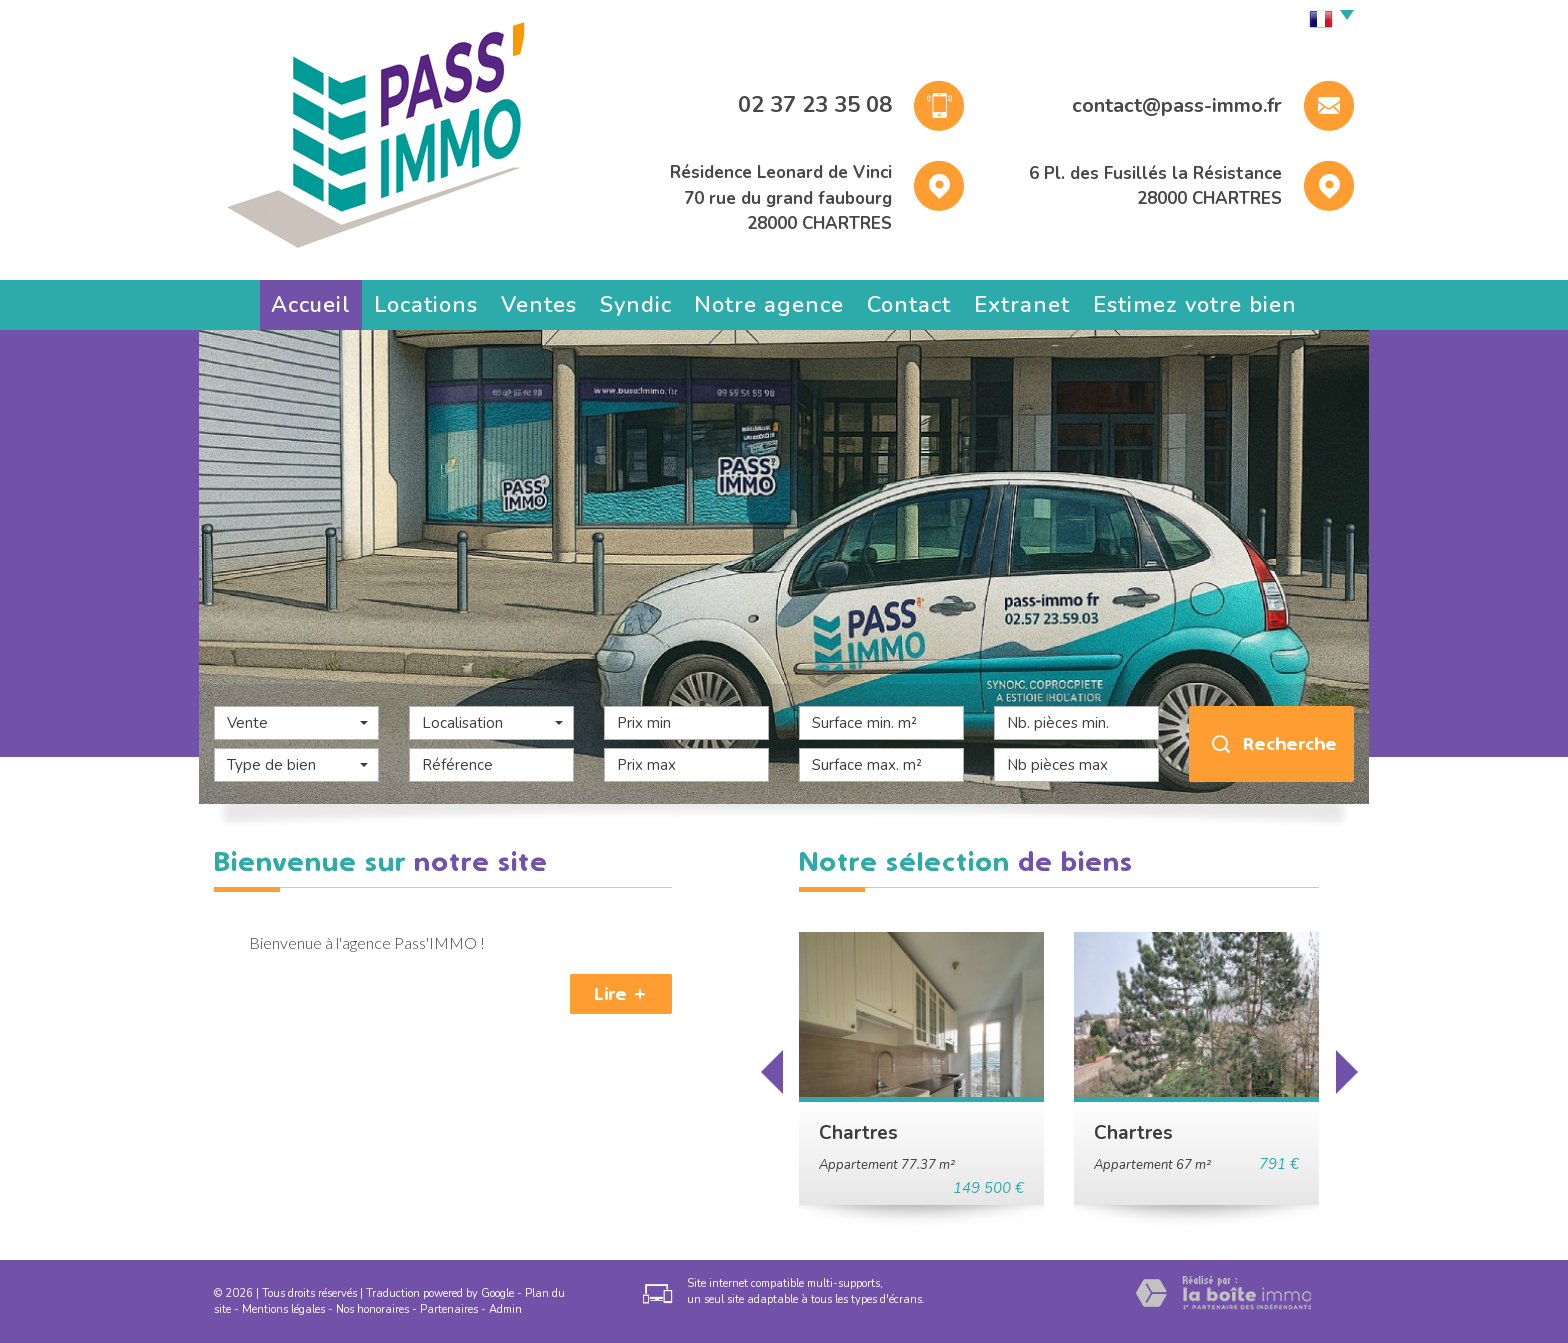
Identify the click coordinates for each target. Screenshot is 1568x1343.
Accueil (311, 305)
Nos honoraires (372, 1309)
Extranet (1022, 305)
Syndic (636, 305)
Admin (505, 1309)
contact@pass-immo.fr (1177, 105)
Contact (909, 305)
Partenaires (449, 1309)
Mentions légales (283, 1309)
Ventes (539, 305)
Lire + (621, 994)
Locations (426, 305)
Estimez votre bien (1195, 305)
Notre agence (769, 305)
